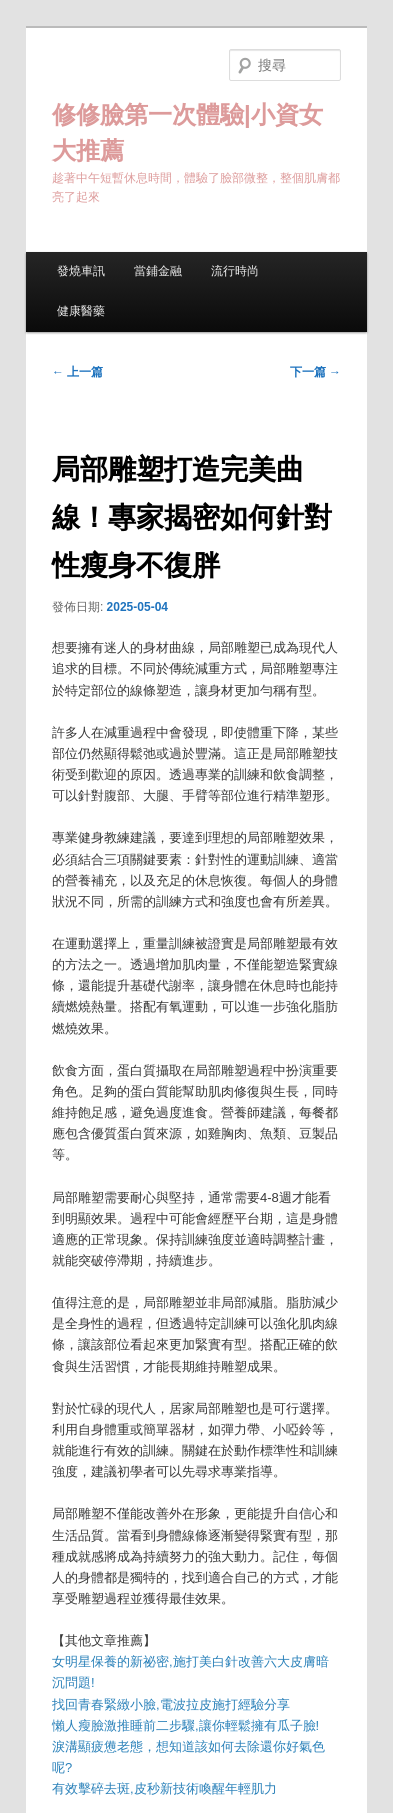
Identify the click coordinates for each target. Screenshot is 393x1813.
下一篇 (315, 372)
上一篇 (77, 372)
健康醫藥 (81, 311)
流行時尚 (235, 271)
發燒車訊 (81, 271)
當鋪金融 (158, 271)
